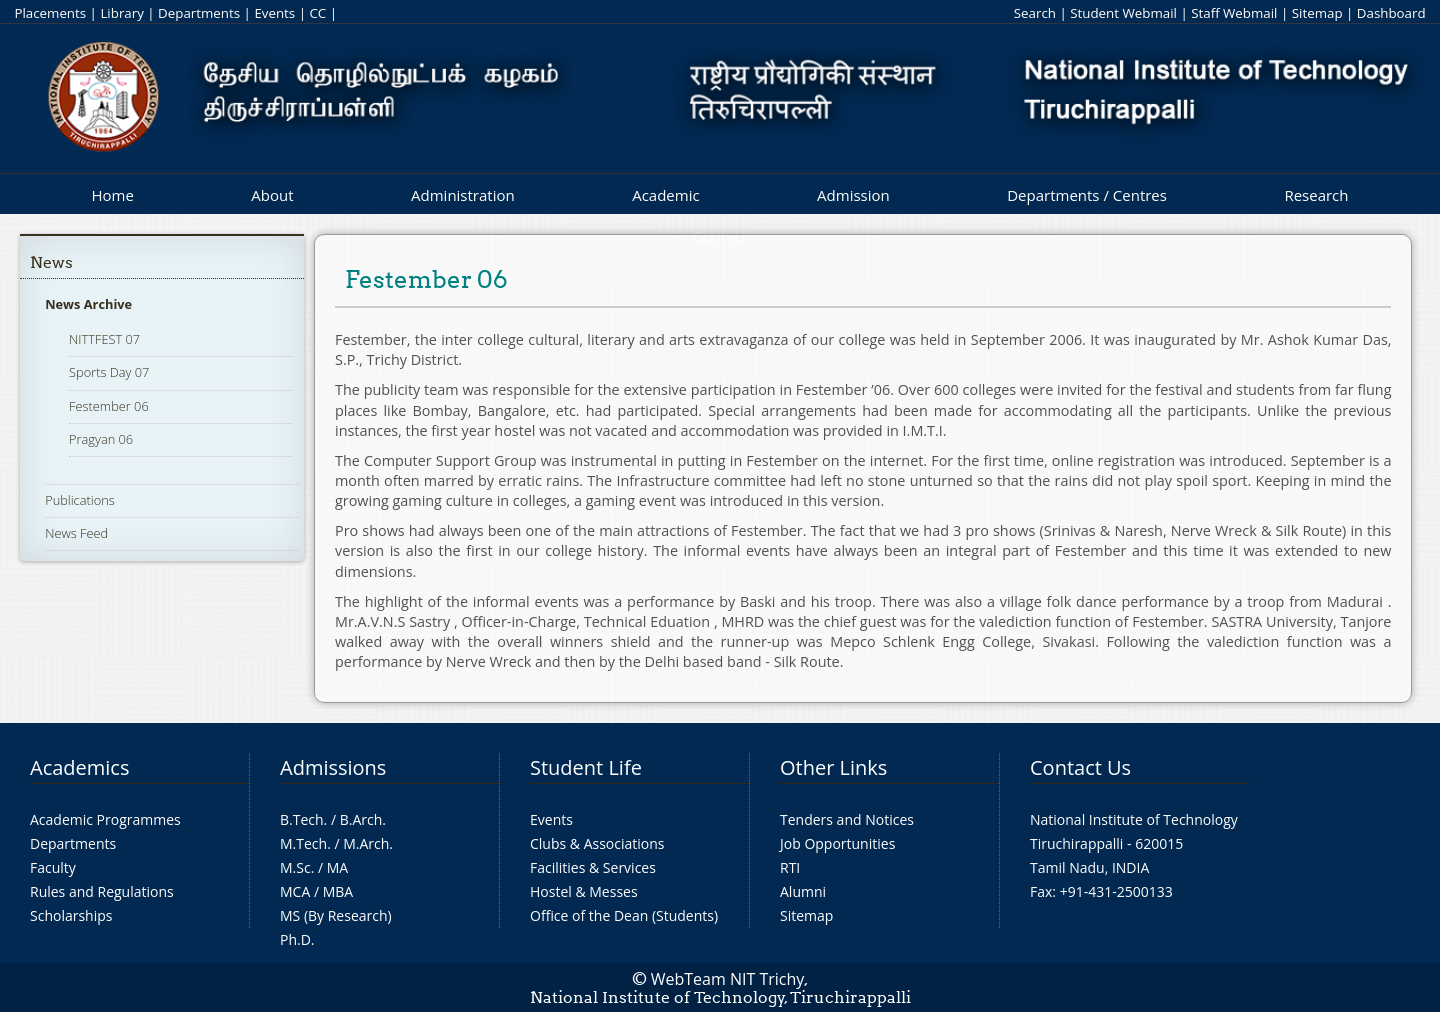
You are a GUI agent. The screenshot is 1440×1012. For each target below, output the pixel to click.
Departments (199, 13)
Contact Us (1080, 767)
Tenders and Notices (847, 819)
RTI (790, 867)
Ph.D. (297, 939)
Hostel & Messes (584, 891)
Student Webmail (1123, 13)
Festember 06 (109, 406)
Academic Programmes (105, 819)
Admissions (333, 767)
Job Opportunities (837, 843)
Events (274, 13)
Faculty (53, 867)
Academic (665, 195)
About (272, 195)
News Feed (76, 533)
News (51, 262)
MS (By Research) (336, 915)
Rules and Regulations (102, 891)
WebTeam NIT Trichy (728, 979)
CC (317, 13)
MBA (338, 891)
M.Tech (303, 843)
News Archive (88, 304)
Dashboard (1391, 13)
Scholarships (71, 915)
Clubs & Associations (597, 843)
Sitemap (1317, 13)
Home (112, 195)
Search (1035, 13)
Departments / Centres (1087, 195)
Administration (463, 195)
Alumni (803, 891)
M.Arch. (368, 843)
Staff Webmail (1234, 13)
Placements (50, 13)
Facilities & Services (593, 867)
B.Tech (302, 819)
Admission (853, 195)
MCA (295, 891)
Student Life (586, 767)
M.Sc (295, 867)
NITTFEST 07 (104, 339)
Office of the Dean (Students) (624, 915)
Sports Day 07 (109, 372)
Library (121, 13)
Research (1316, 195)
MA (337, 867)
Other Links (833, 767)
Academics (79, 767)
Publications (80, 500)
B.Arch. (363, 819)
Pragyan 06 (101, 439)
